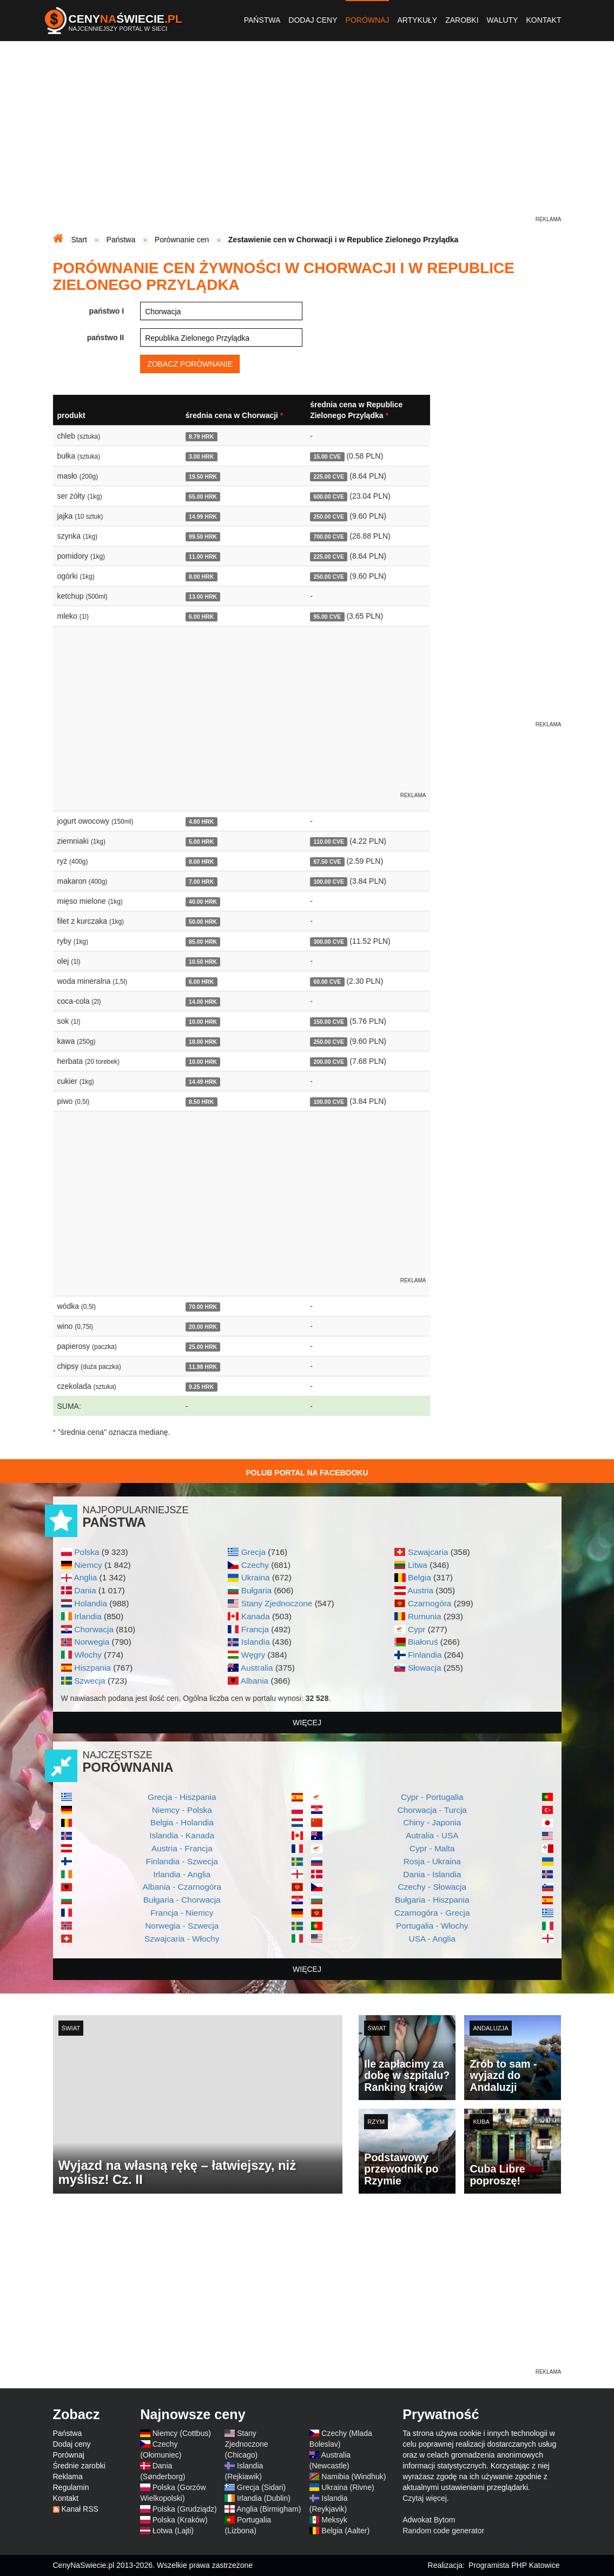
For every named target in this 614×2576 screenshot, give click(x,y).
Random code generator (443, 2530)
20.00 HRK (203, 1326)
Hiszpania (92, 1667)
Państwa (262, 20)
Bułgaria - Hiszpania (432, 1899)
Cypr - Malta (432, 1848)
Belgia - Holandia (182, 1822)
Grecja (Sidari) (261, 2487)
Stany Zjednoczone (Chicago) (246, 2444)
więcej (307, 1722)
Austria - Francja (182, 1848)
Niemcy (88, 1565)
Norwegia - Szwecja (182, 1925)
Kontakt (543, 20)
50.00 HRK (203, 921)
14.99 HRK (203, 516)
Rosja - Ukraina (432, 1861)
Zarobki (461, 20)
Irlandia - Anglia (181, 1874)
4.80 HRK (201, 821)
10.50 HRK (203, 961)
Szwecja (89, 1680)
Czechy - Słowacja (432, 1886)
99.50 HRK (203, 536)
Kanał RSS (79, 2509)
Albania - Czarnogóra (182, 1886)
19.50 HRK (203, 476)
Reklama (68, 2476)
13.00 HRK (203, 596)
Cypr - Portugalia (432, 1797)
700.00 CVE (328, 536)
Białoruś (423, 1641)
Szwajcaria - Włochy (182, 1938)
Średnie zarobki (79, 2465)
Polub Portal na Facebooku (307, 1472)
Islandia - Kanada (181, 1835)
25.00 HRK (203, 1346)
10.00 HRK (203, 1021)
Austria (420, 1590)
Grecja (253, 1552)
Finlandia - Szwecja (182, 1861)
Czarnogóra (429, 1603)
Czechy (255, 1565)
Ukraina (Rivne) (347, 2487)
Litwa (417, 1565)
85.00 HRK (203, 941)
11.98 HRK (203, 1366)
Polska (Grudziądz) (185, 2509)
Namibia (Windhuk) (353, 2476)
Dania (85, 1590)
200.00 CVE (328, 1061)
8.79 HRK (201, 436)
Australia (257, 1667)
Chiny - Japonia (432, 1822)
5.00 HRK (201, 841)
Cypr (417, 1629)
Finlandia (424, 1654)
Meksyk (334, 2519)
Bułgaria (256, 1590)
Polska (86, 1552)
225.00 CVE (328, 476)
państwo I (106, 311)
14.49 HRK (203, 1081)
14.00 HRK (203, 1001)
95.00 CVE (327, 616)
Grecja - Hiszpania (182, 1797)
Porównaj (367, 20)
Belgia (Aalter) (345, 2530)
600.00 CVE (328, 496)
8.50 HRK (201, 1101)
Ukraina (255, 1577)
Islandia (255, 1641)
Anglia (85, 1577)
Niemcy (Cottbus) (182, 2433)
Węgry (253, 1654)
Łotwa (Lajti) (173, 2530)
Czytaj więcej (424, 2498)
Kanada (255, 1616)
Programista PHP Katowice (514, 2565)
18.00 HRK (203, 1041)
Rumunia (424, 1616)
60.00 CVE (327, 981)
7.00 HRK (201, 881)
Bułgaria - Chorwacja (182, 1899)
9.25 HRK (201, 1386)
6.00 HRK (201, 616)
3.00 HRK (201, 456)
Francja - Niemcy (181, 1912)
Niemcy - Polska (182, 1810)
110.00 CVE (328, 841)
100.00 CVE (328, 881)
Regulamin (71, 2487)
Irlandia (87, 1616)
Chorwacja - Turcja (432, 1810)
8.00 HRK (201, 576)
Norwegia (91, 1641)
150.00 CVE (328, 1021)
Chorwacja (94, 1629)
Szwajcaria (428, 1552)
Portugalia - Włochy (432, 1925)
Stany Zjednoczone (277, 1603)
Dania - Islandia (432, 1874)
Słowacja (424, 1667)
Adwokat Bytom (428, 2519)
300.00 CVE (328, 941)
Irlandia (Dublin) (264, 2498)
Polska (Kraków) (180, 2519)
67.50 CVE (327, 861)
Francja (255, 1629)
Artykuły (417, 20)
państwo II (105, 337)
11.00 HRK (203, 556)
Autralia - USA (432, 1835)
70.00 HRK (203, 1306)
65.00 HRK (203, 496)
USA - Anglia (432, 1938)
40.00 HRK (203, 901)
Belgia (419, 1577)
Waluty (502, 20)
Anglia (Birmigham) (268, 2509)
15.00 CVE (327, 456)
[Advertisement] (307, 138)
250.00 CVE (328, 516)
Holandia (90, 1603)
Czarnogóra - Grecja (432, 1912)
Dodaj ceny (312, 20)
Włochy (87, 1654)
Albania (254, 1680)
